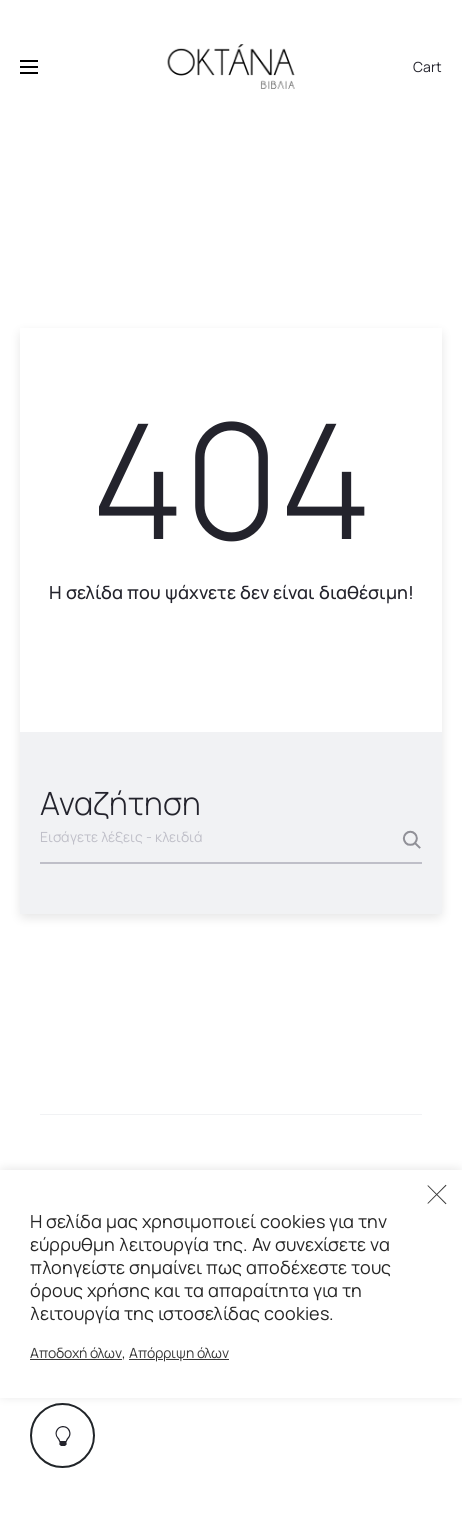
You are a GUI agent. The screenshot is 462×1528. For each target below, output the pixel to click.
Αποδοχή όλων (76, 1352)
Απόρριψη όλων (179, 1352)
